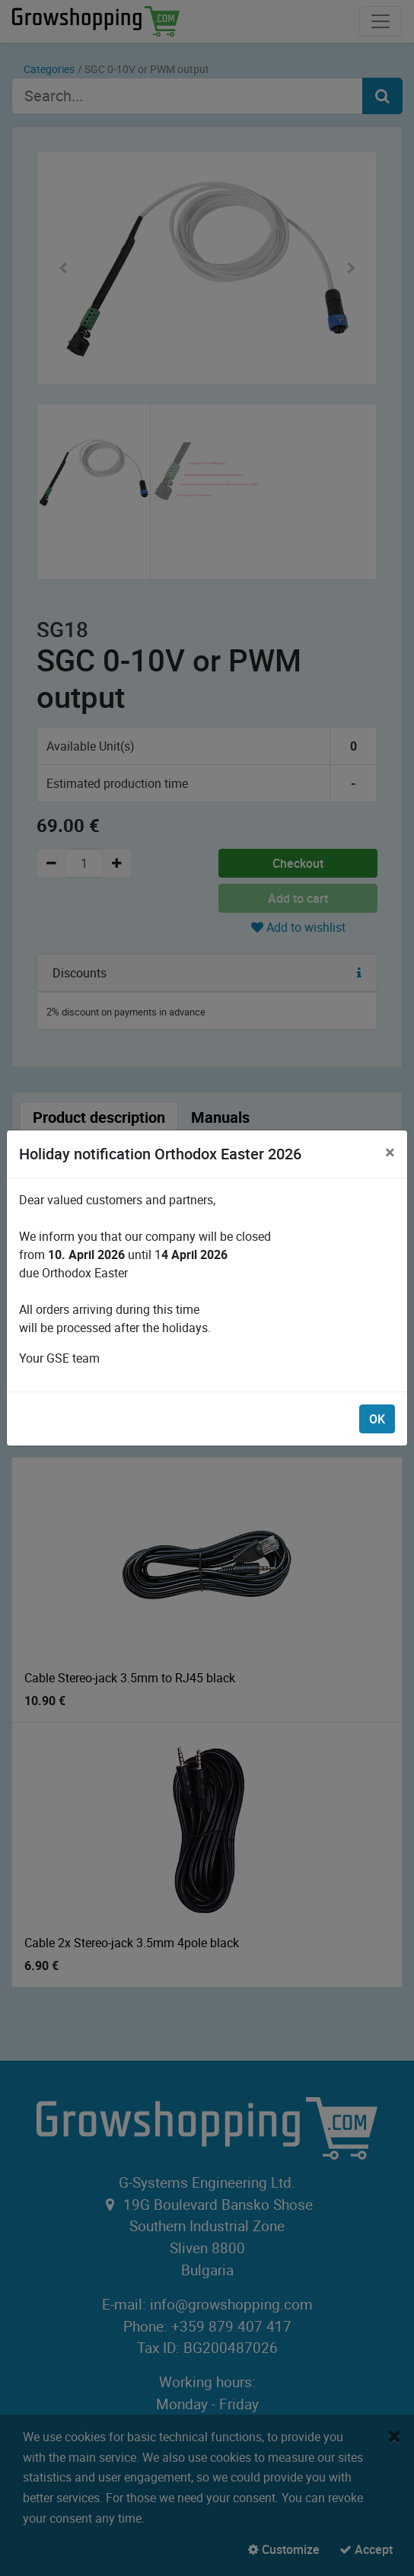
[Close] (390, 1151)
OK (377, 1419)
